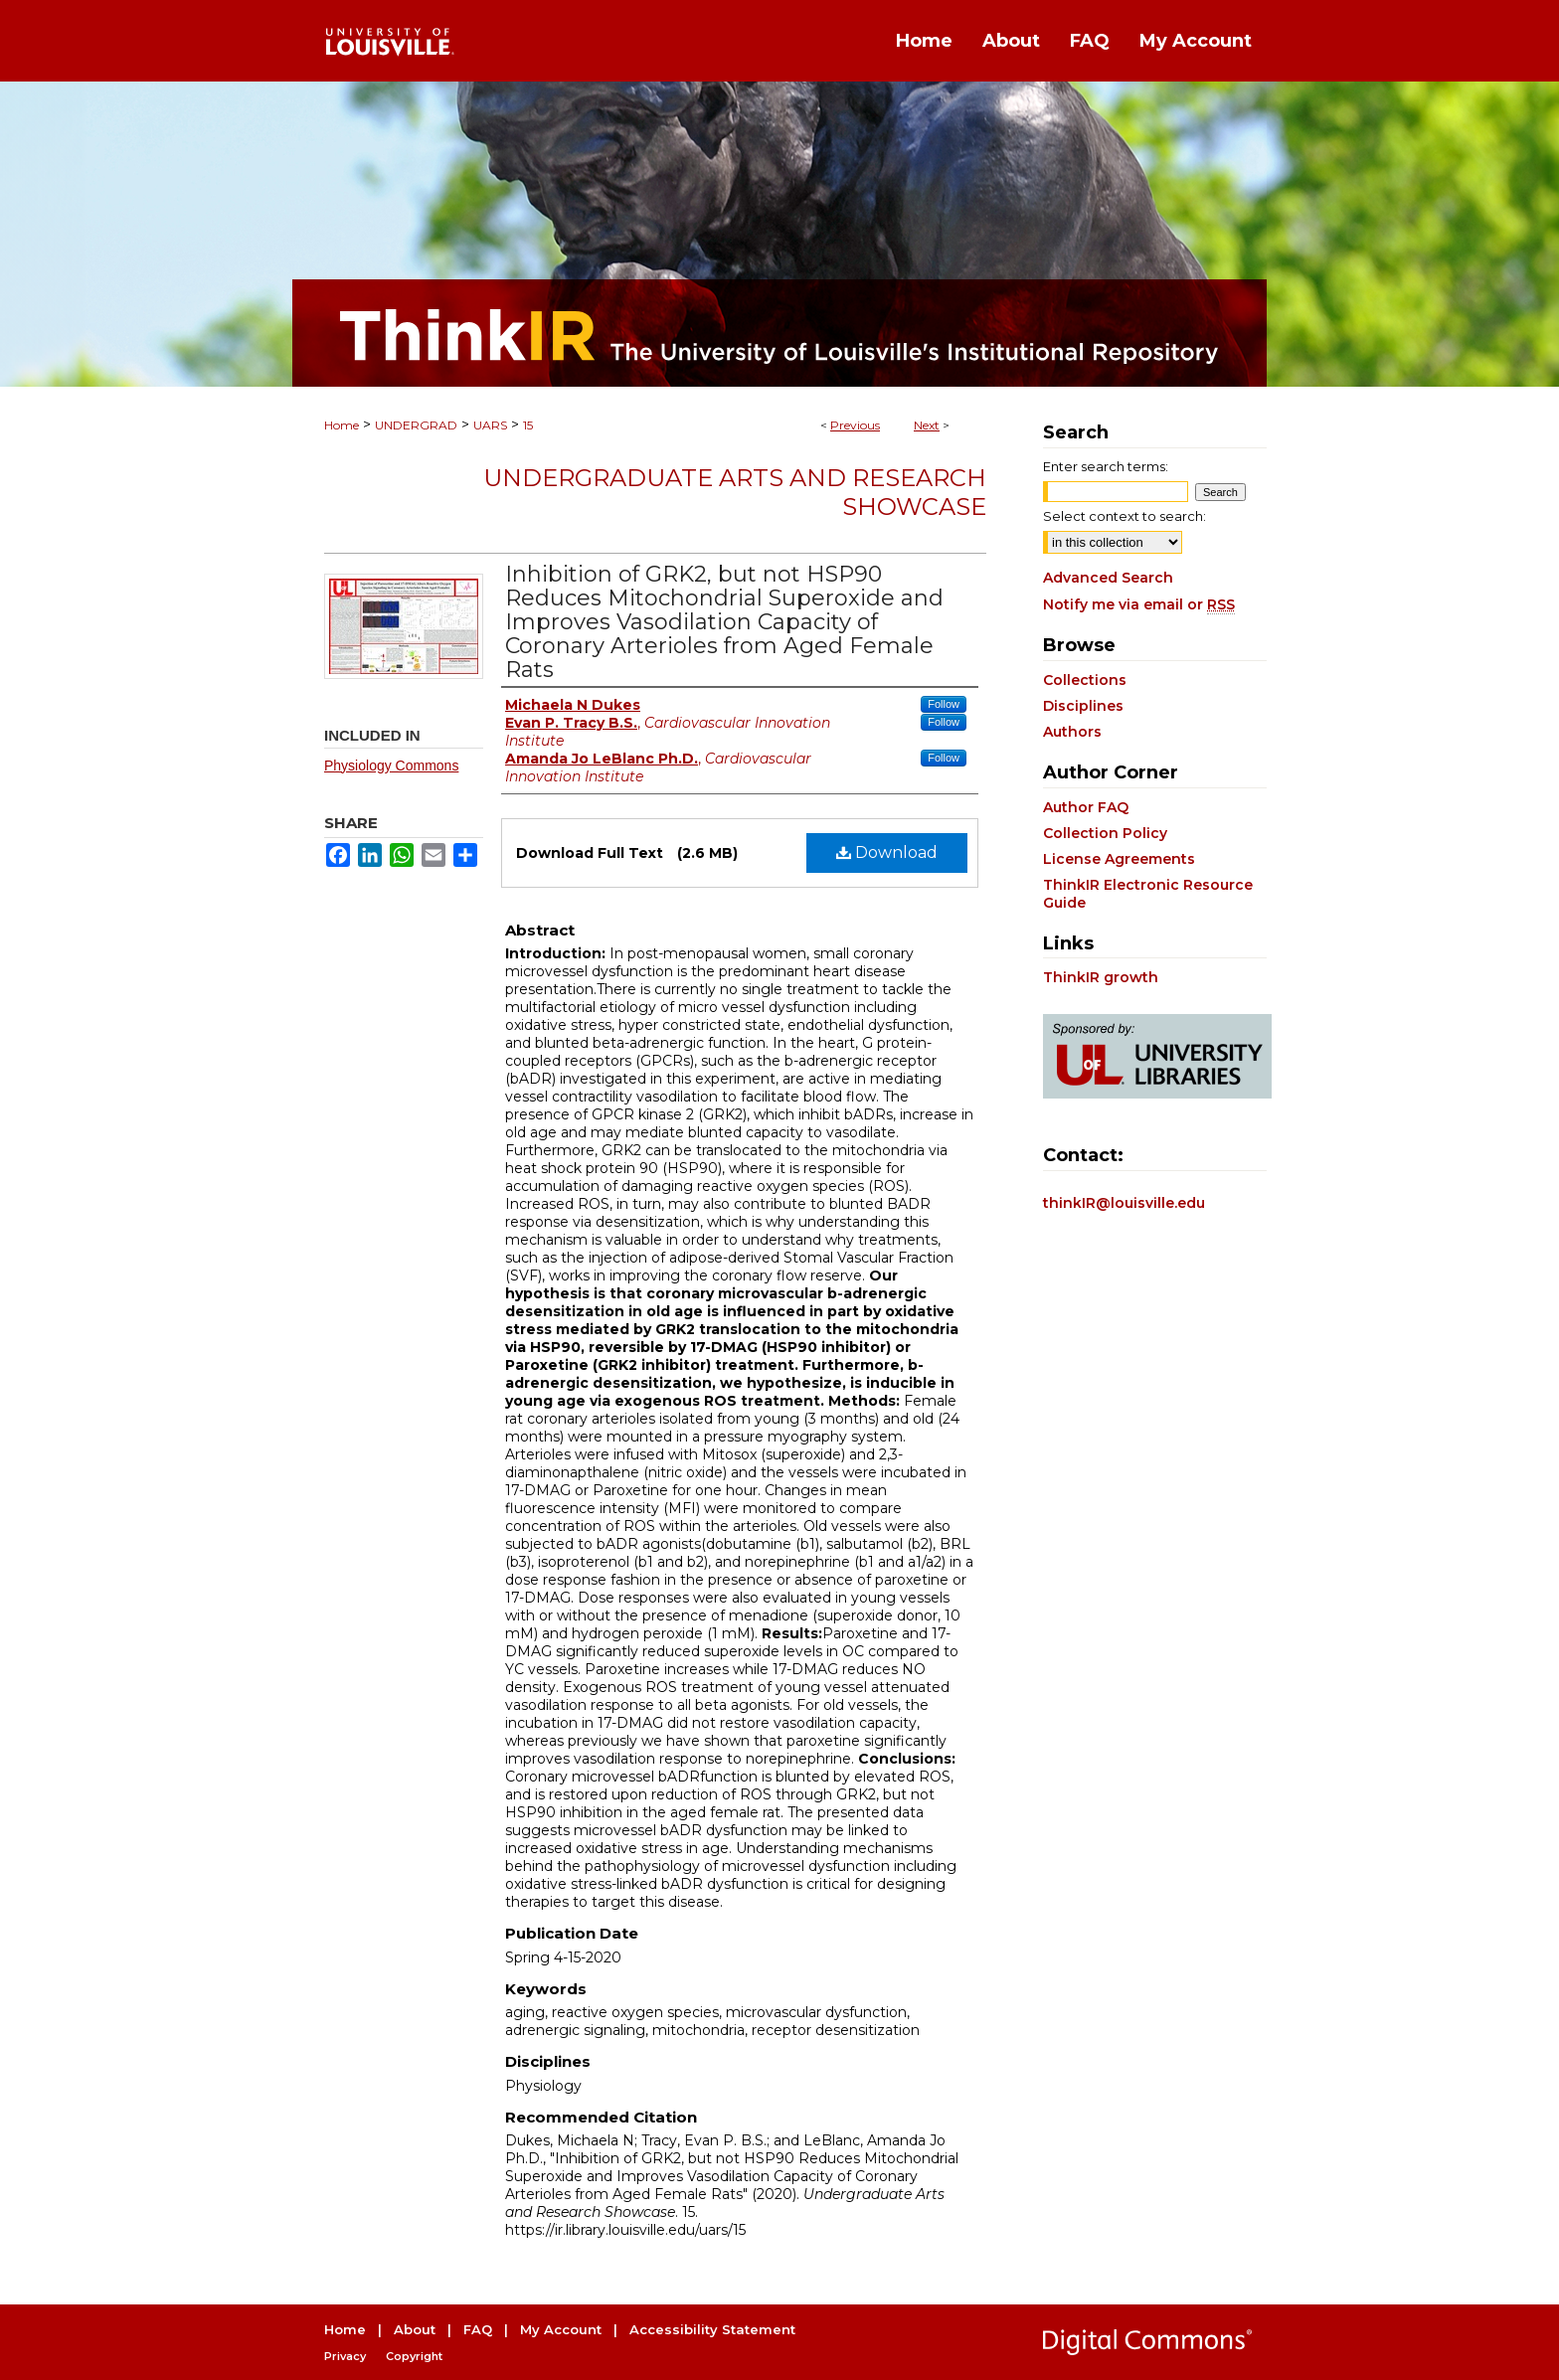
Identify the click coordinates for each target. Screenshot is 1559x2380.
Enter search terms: (1105, 466)
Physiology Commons (391, 765)
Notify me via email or (1139, 604)
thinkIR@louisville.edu (1124, 1203)
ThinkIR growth (1100, 977)
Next (927, 425)
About (414, 2329)
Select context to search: (1124, 516)
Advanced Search (1108, 578)
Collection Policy (1105, 833)
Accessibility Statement (712, 2329)
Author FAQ (1085, 807)
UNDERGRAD (416, 425)
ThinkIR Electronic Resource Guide (1148, 894)
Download (887, 852)
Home (341, 425)
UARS (490, 425)
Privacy (345, 2356)
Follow (943, 704)
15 (528, 425)
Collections (1084, 680)
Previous (855, 425)
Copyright (414, 2356)
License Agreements (1119, 859)
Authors (1072, 732)
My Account (561, 2329)
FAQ (477, 2329)
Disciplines (1083, 706)
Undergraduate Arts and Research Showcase (734, 492)
